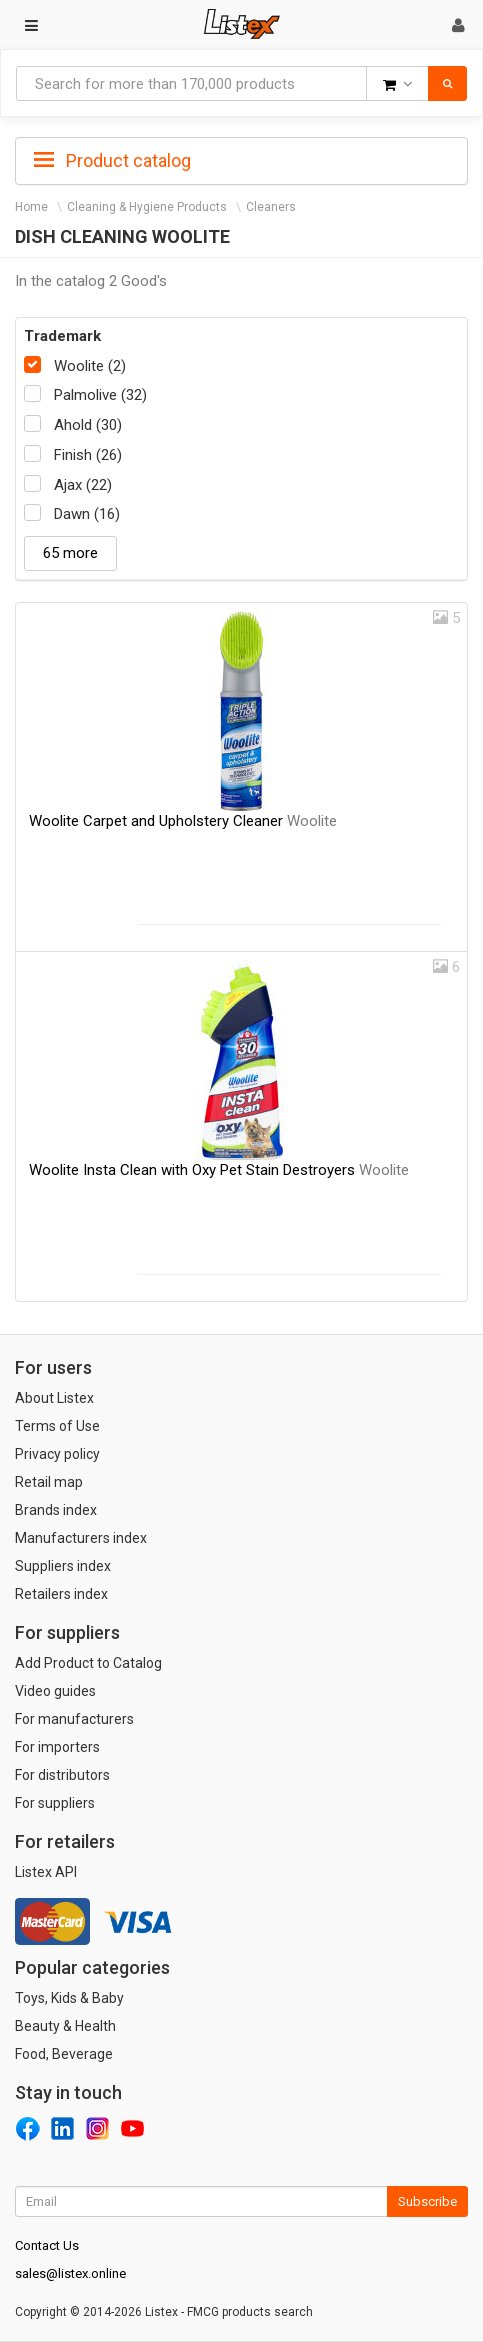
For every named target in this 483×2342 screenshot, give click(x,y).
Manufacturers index (81, 1538)
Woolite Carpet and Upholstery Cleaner (183, 821)
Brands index (56, 1510)
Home (31, 207)
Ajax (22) (83, 485)
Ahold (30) (88, 425)
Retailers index (61, 1594)
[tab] (241, 159)
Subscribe (427, 2201)
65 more (70, 553)
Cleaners (271, 207)
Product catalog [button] (112, 161)
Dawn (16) (87, 514)
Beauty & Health (65, 2026)
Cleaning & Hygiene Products (147, 207)
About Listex (54, 1398)
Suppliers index (63, 1566)
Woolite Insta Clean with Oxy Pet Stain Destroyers (219, 1170)
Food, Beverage (64, 2054)
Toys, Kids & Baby (69, 1998)
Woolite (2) (90, 366)
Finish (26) (88, 455)
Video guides (55, 1691)
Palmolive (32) (100, 395)
